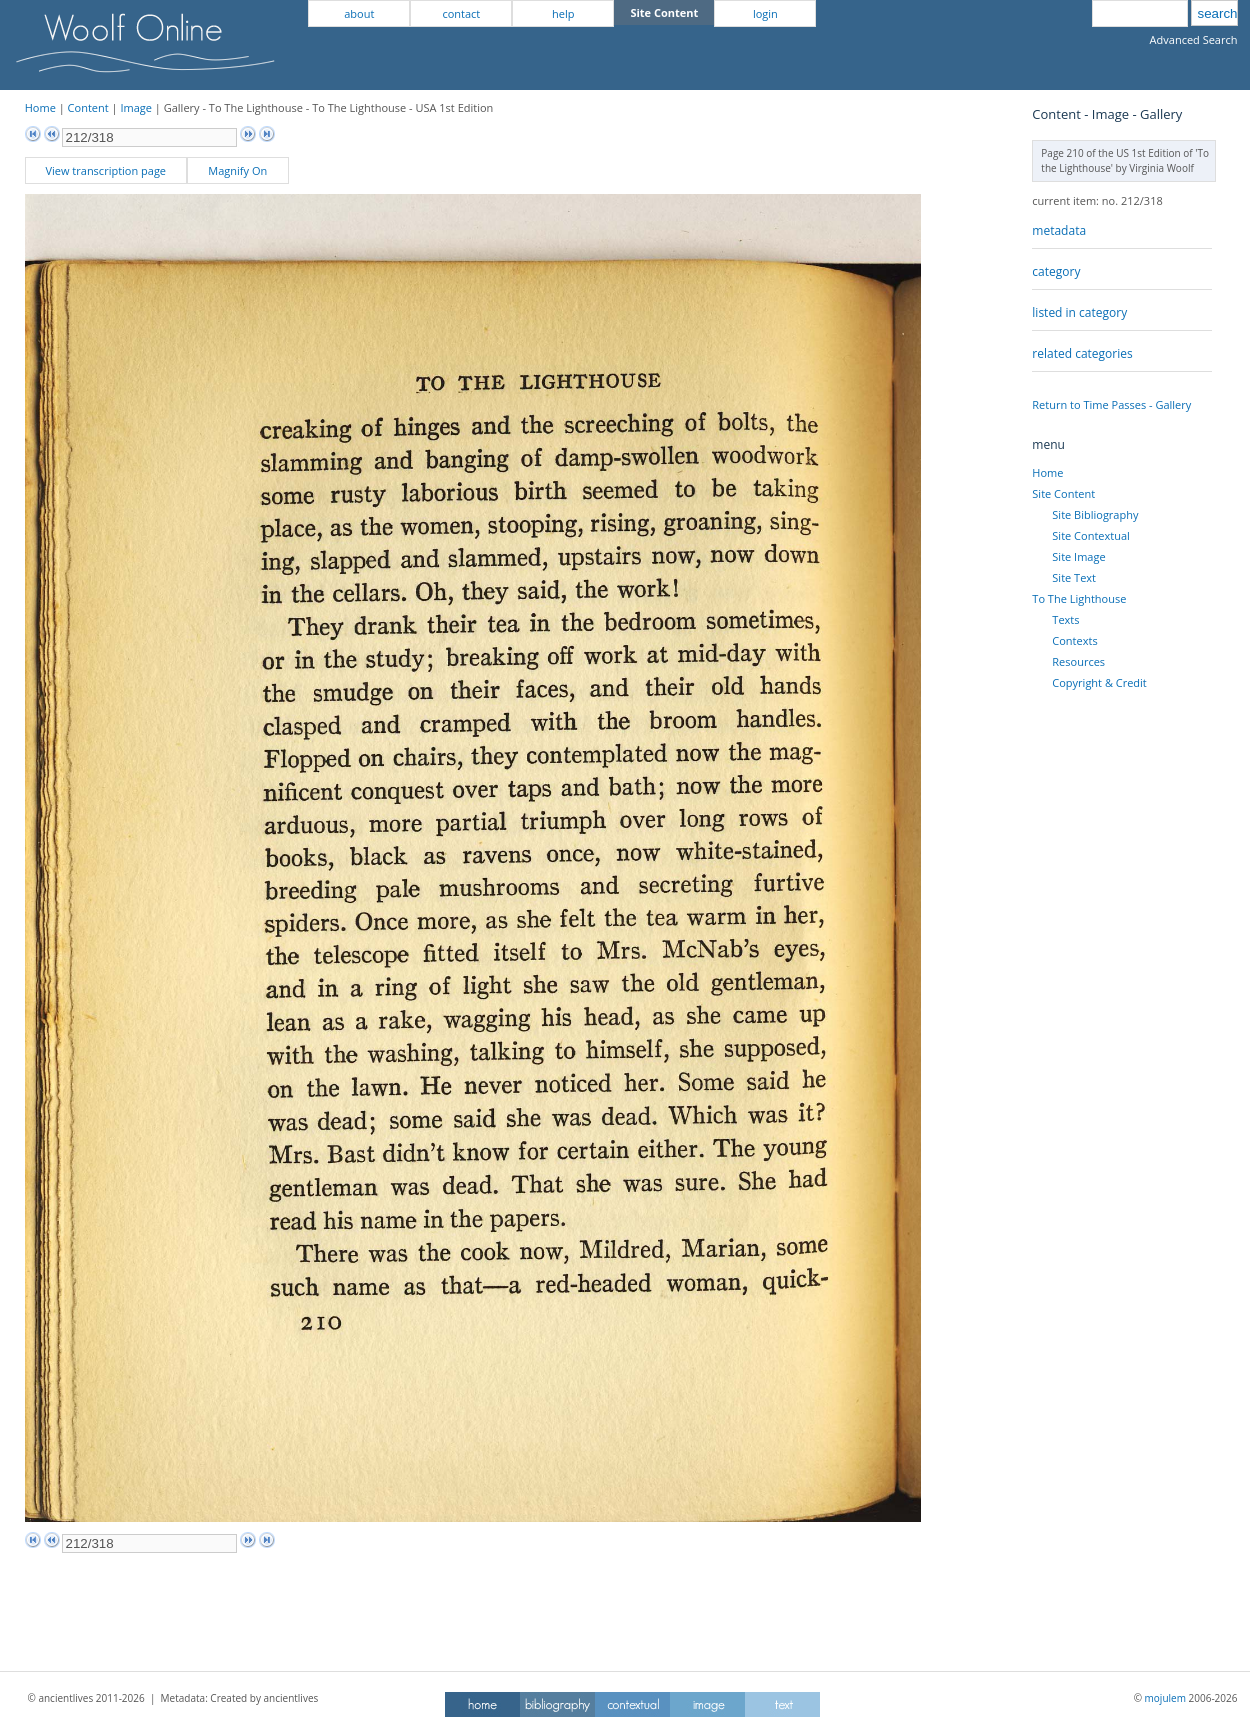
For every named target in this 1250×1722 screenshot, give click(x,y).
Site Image (1078, 556)
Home (40, 107)
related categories (1082, 353)
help (563, 13)
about (359, 13)
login (765, 13)
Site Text (1074, 577)
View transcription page (105, 170)
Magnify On (237, 170)
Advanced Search (1194, 39)
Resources (1078, 661)
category (1056, 271)
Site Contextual (1090, 535)
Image (136, 107)
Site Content (1063, 493)
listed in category (1079, 312)
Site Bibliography (1095, 514)
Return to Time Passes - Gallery (1111, 404)
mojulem (1165, 1698)
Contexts (1074, 640)
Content (88, 107)
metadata (1059, 230)
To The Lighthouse (1079, 598)
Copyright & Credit (1099, 682)
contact (461, 13)
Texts (1065, 619)
